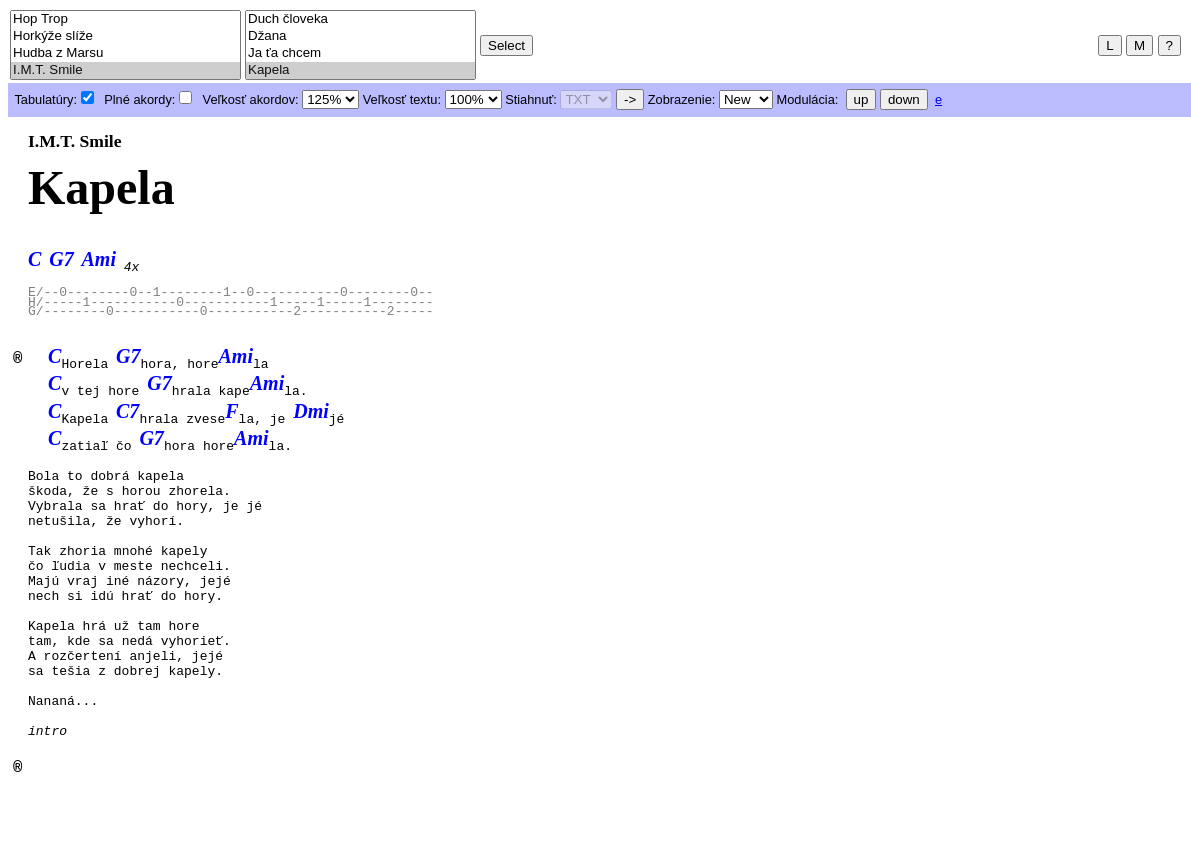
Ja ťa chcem (360, 53)
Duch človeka (360, 19)
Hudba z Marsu (125, 53)
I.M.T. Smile (125, 70)
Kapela (360, 70)
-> (630, 99)
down (904, 99)
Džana (360, 36)
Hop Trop (125, 19)
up (861, 99)
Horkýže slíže (125, 36)
